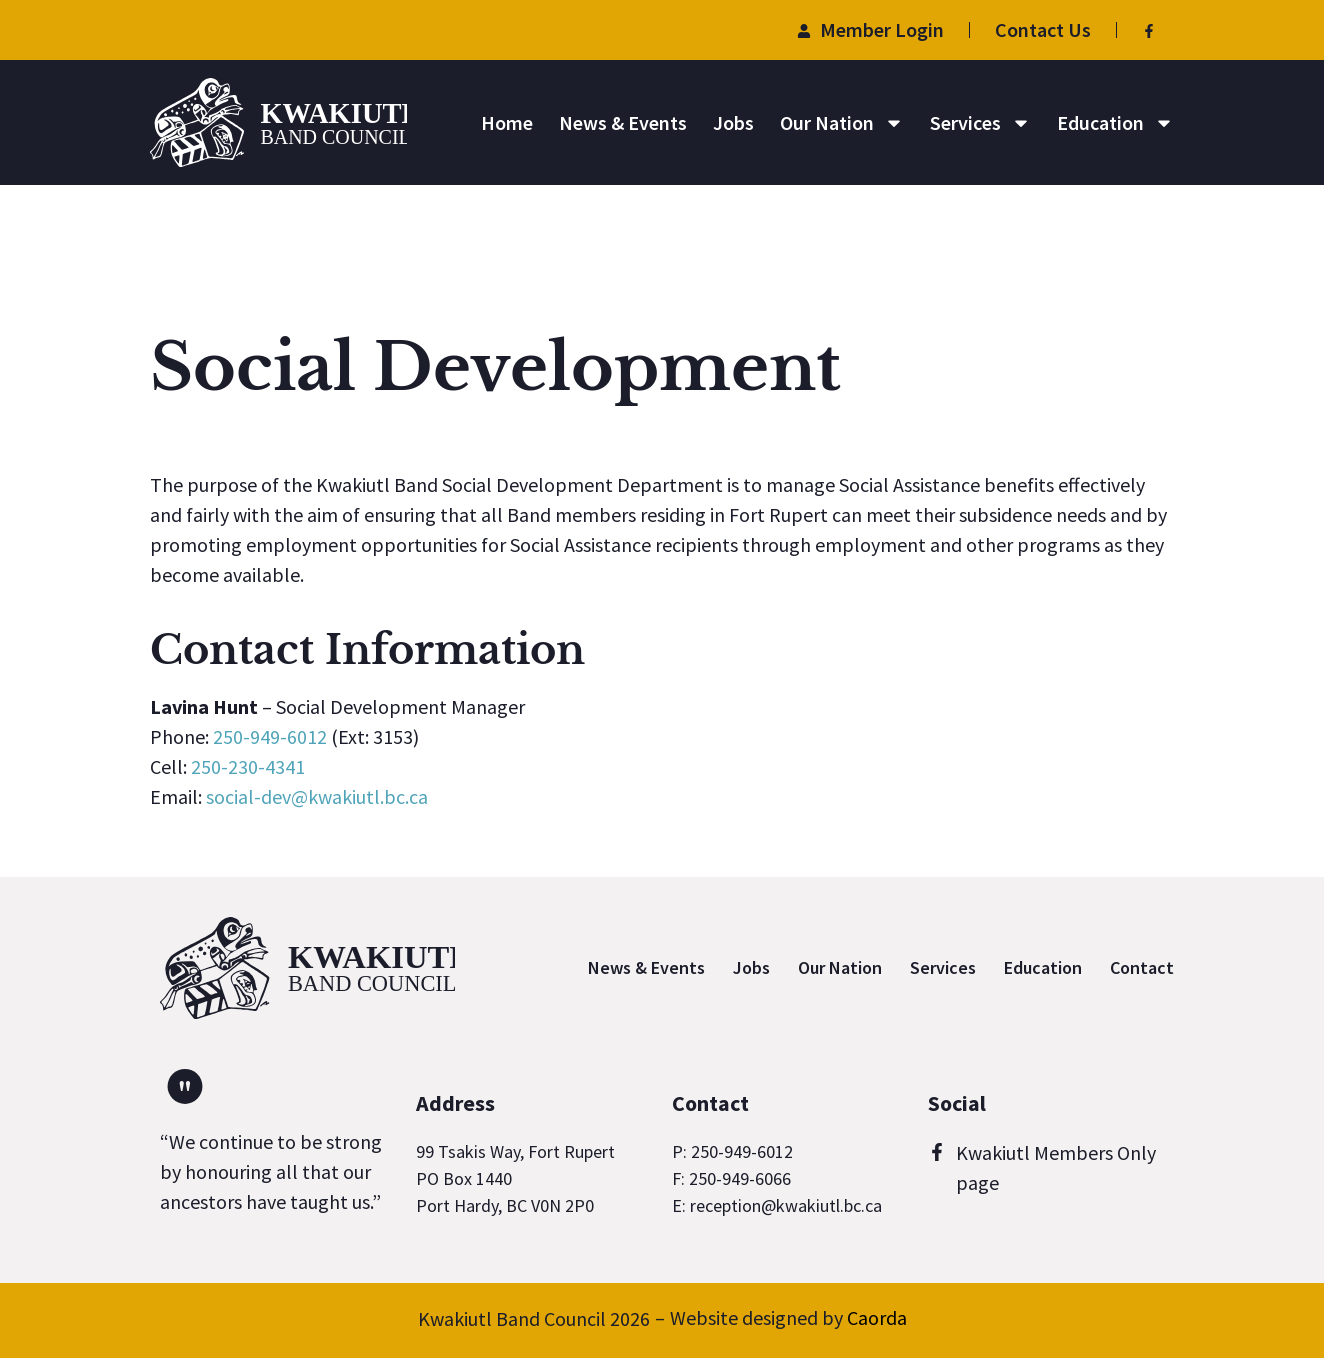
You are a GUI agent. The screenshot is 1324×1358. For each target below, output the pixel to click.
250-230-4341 (248, 766)
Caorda (877, 1317)
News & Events (623, 122)
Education (1115, 123)
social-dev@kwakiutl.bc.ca (317, 796)
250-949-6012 (270, 736)
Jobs (733, 122)
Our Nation (842, 123)
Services (980, 123)
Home (507, 122)
